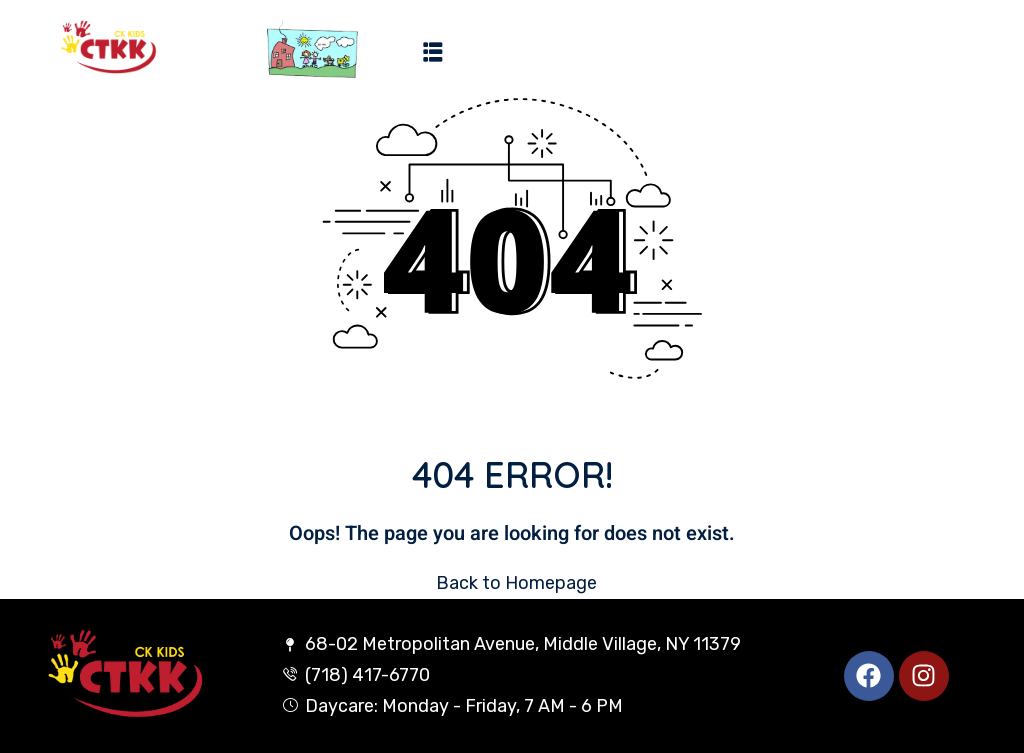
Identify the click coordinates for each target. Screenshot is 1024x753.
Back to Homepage (512, 583)
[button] (433, 51)
